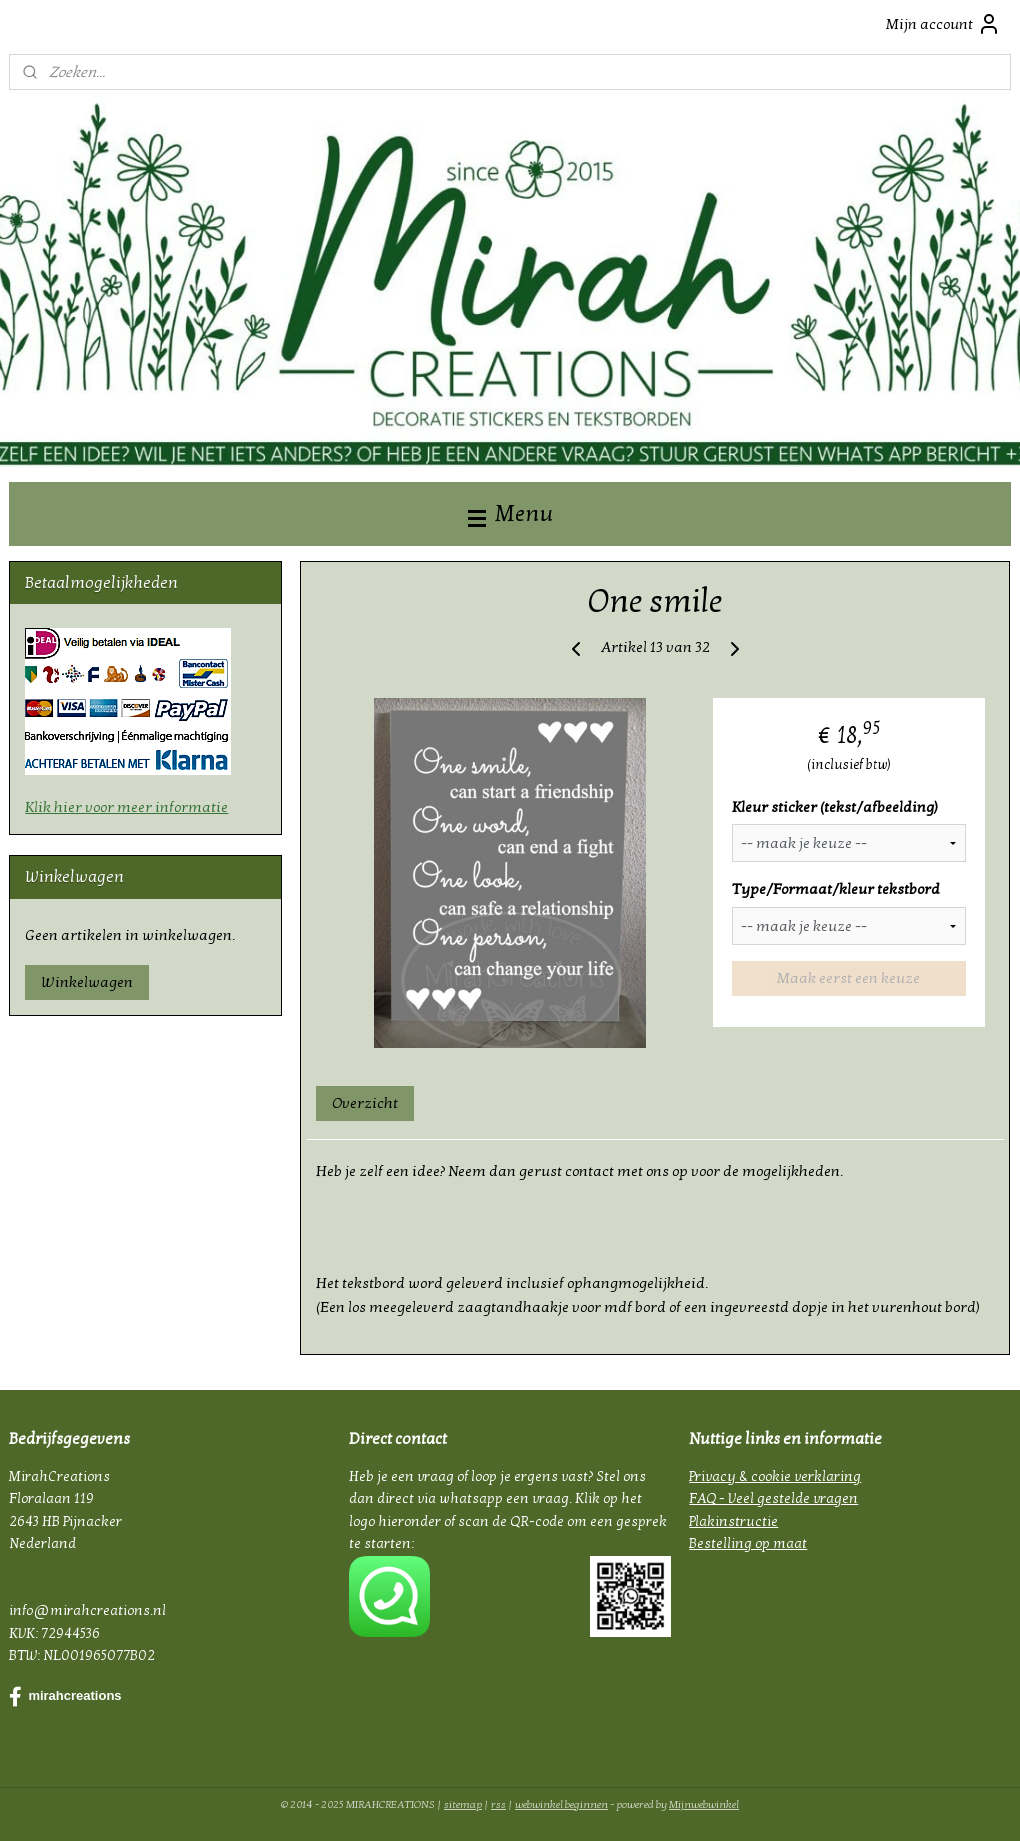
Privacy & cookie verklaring (775, 1476)
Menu (510, 513)
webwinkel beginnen (561, 1804)
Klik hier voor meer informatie (126, 807)
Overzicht (366, 1103)
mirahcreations (65, 1697)
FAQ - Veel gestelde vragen (773, 1498)
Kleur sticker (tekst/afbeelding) (835, 807)
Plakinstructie (733, 1521)
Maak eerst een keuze (849, 978)
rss (498, 1804)
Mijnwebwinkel (704, 1804)
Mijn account (943, 24)
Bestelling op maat (748, 1543)
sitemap (463, 1804)
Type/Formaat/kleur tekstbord (836, 889)
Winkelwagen (87, 982)
